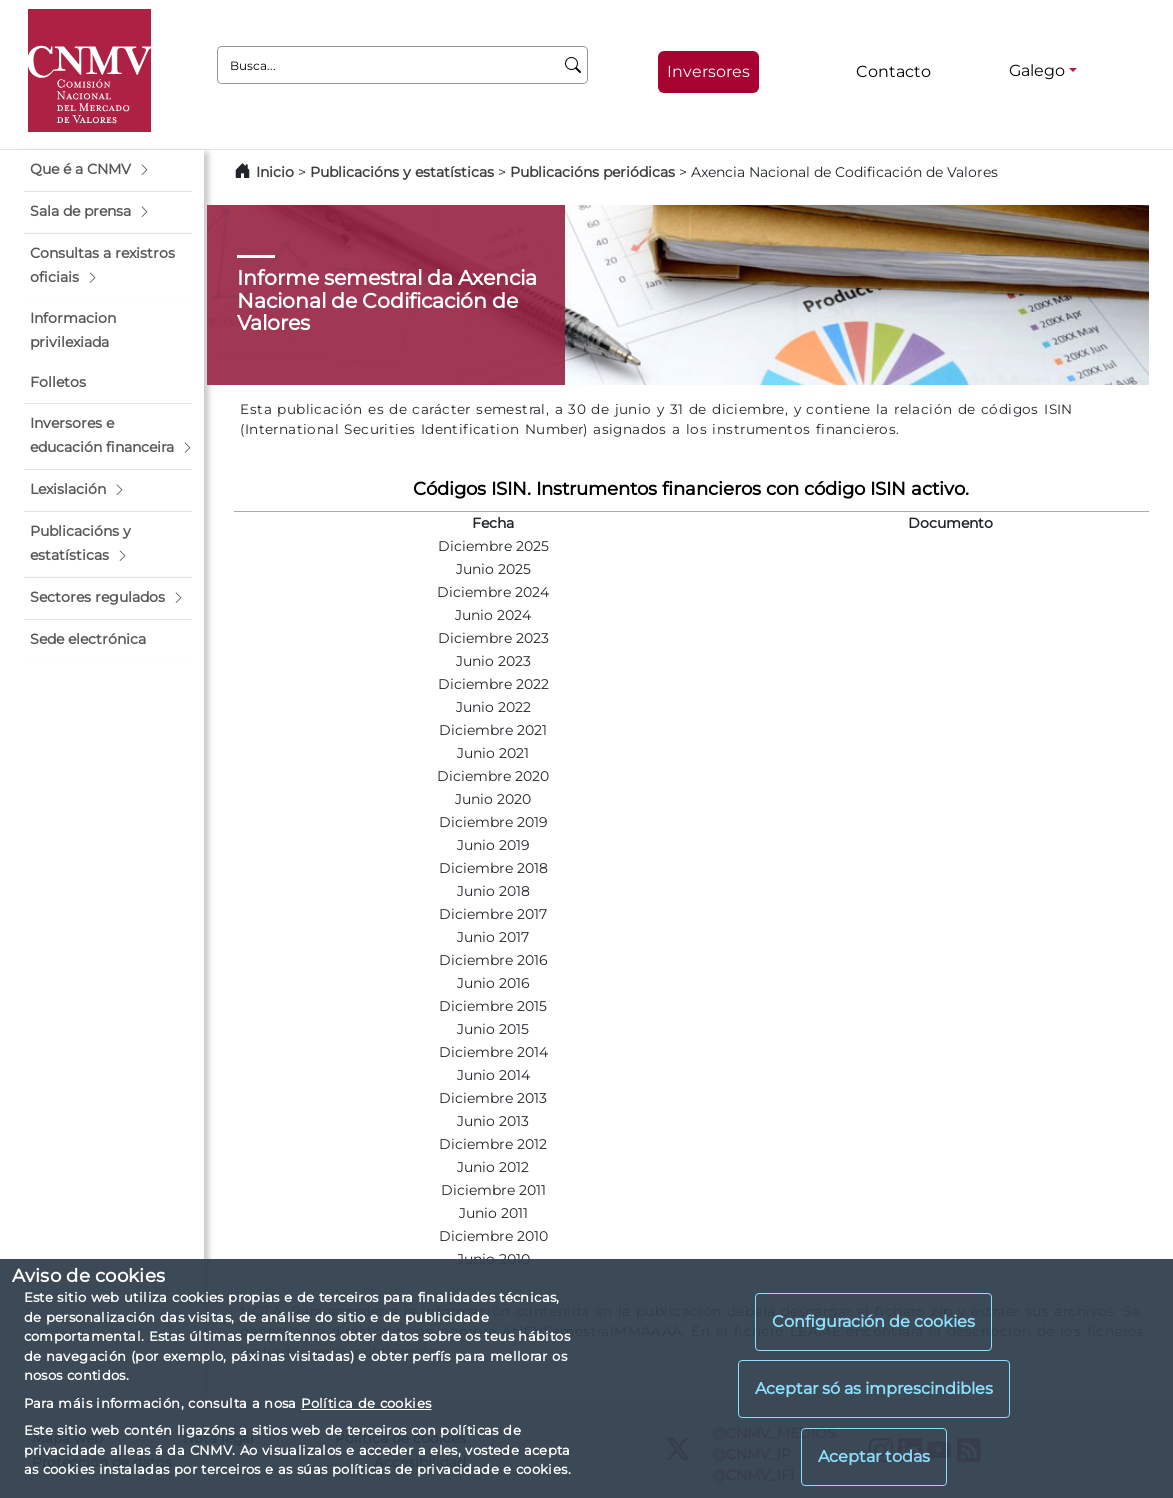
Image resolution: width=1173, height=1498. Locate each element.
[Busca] (573, 65)
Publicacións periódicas (592, 172)
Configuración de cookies (873, 1321)
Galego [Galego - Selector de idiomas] (1037, 70)
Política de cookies (366, 1403)
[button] (108, 170)
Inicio (275, 172)
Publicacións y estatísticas (402, 172)
